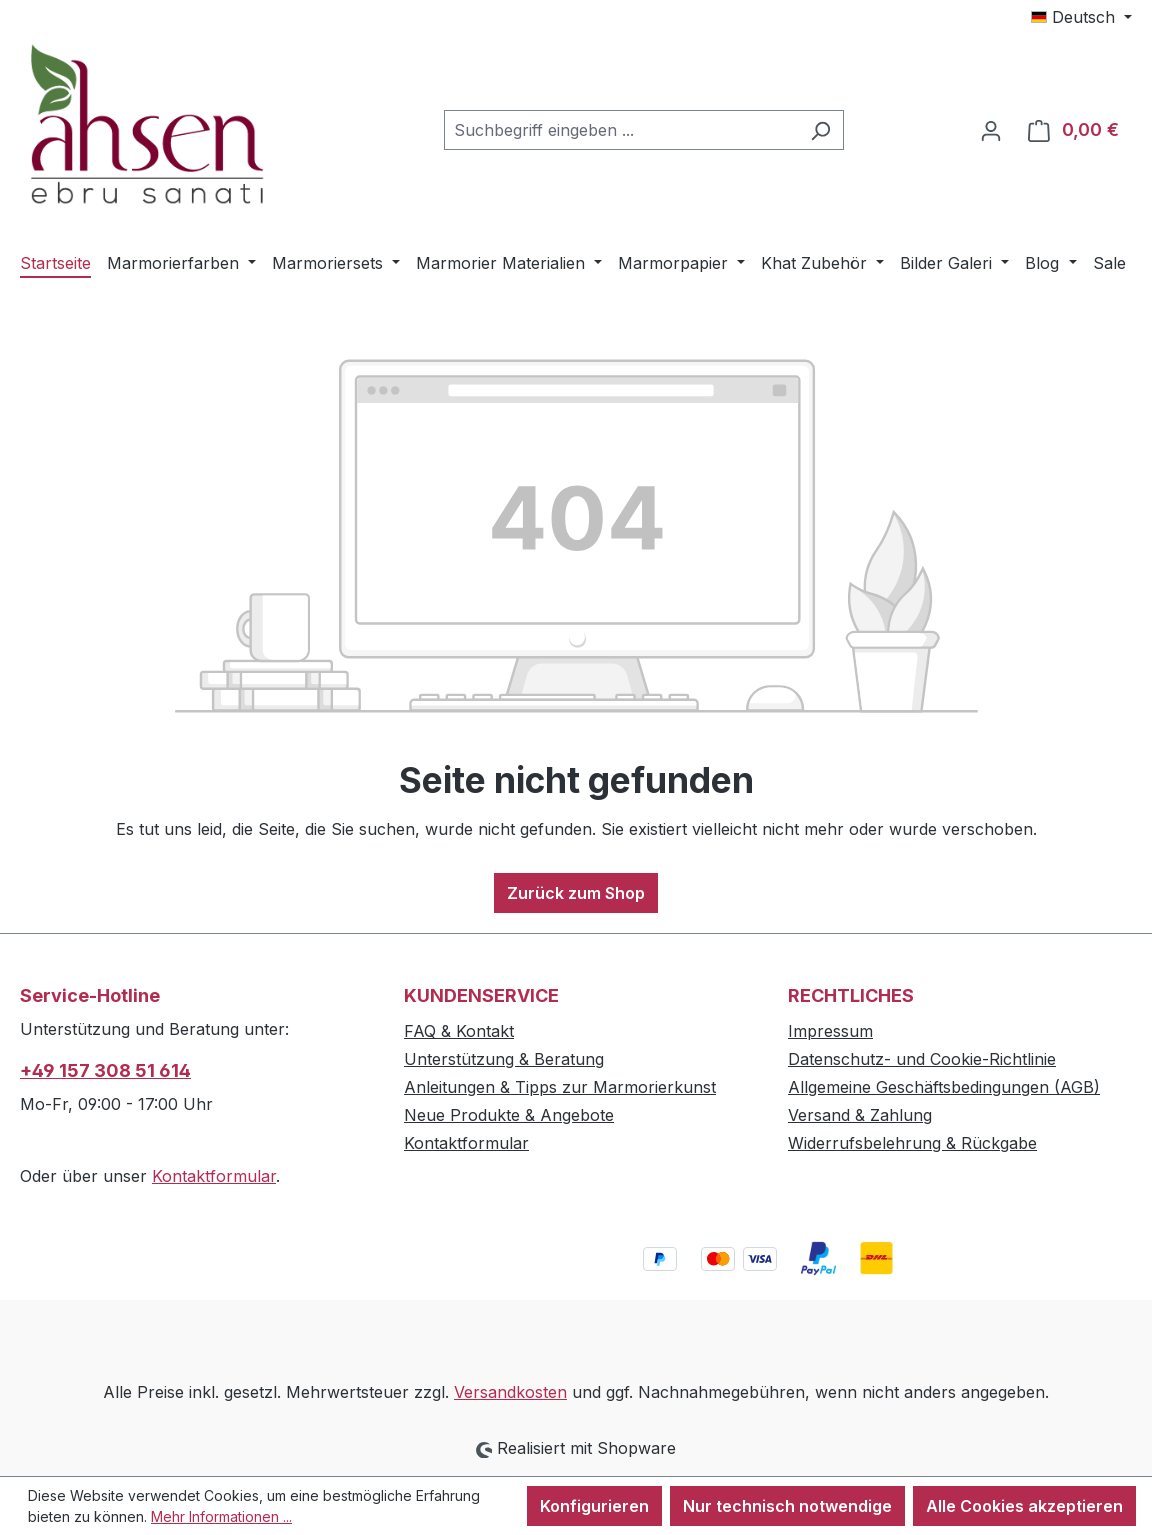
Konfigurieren (594, 1506)
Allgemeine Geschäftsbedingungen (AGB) (944, 1087)
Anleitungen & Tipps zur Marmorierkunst (560, 1087)
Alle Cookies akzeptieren (1024, 1506)
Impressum (830, 1031)
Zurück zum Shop (576, 893)
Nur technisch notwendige (787, 1506)
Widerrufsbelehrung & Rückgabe (912, 1143)
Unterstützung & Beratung (504, 1059)
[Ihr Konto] (991, 130)
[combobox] (621, 130)
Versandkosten (510, 1392)
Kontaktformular (214, 1176)
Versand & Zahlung (860, 1115)
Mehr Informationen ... (221, 1516)
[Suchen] (820, 130)
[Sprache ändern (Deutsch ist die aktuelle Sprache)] (1081, 17)
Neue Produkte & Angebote (509, 1115)
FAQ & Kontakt (459, 1031)
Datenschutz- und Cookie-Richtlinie (922, 1059)
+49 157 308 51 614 (105, 1070)
